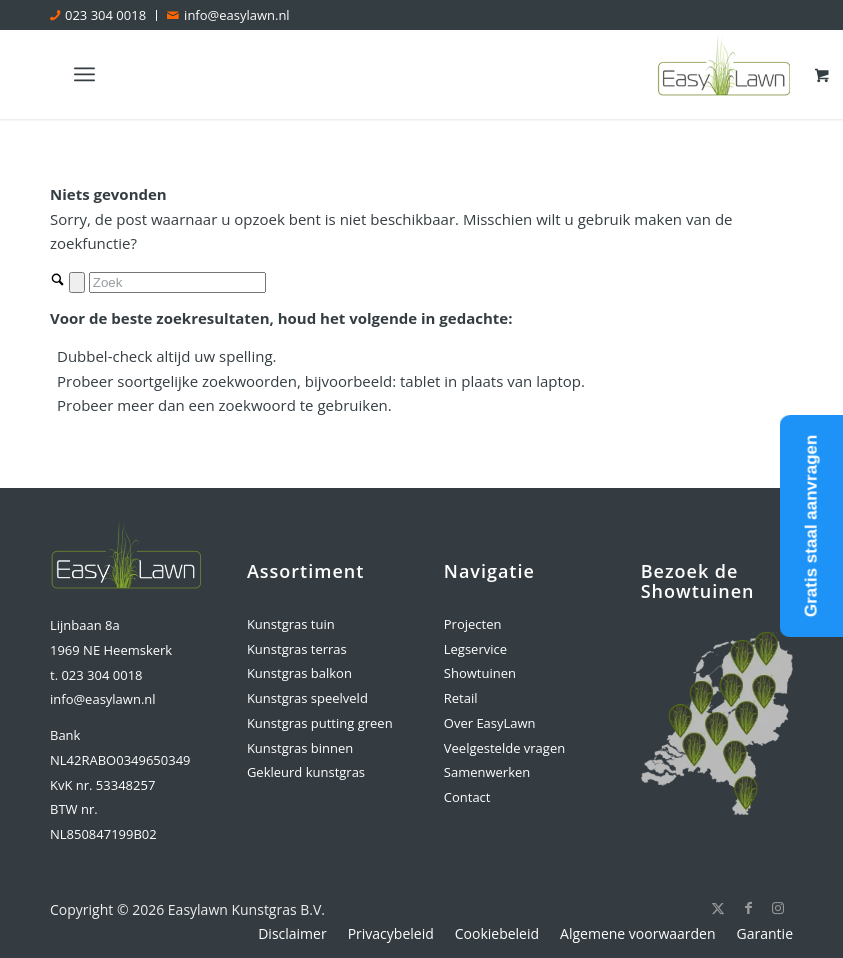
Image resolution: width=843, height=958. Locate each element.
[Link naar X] (718, 908)
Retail (461, 698)
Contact (467, 797)
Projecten (473, 624)
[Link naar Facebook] (748, 908)
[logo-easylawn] (725, 74)
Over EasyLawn (490, 723)
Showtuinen (480, 673)
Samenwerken (487, 772)
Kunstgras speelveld (307, 698)
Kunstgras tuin (291, 624)
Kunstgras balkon (299, 673)
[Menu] (84, 74)
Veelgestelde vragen (504, 748)
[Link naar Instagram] (778, 908)
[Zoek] (177, 282)
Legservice (475, 649)
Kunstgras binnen (300, 748)
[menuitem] (103, 15)
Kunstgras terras (297, 649)
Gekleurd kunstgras (306, 772)
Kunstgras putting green (320, 723)
